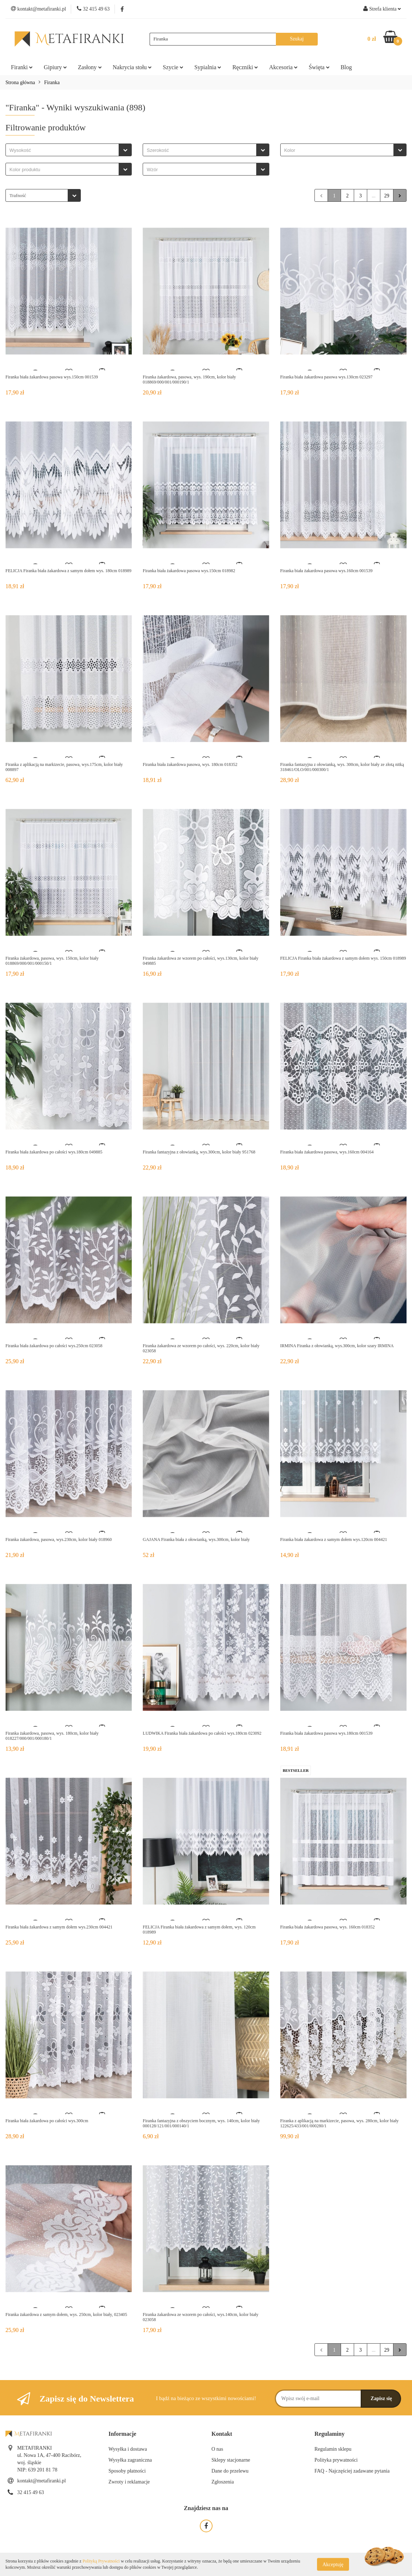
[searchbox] (64, 150)
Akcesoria (283, 67)
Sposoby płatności (127, 2471)
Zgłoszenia (222, 2482)
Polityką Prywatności (101, 2561)
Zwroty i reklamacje (129, 2482)
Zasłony (90, 67)
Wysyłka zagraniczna (130, 2460)
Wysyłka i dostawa (127, 2449)
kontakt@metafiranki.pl (41, 2480)
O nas (217, 2449)
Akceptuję (333, 2564)
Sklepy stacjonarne (230, 2460)
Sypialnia (207, 67)
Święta (319, 67)
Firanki (22, 67)
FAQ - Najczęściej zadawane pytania (352, 2471)
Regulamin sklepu (333, 2449)
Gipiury (55, 67)
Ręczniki (245, 67)
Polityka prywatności (336, 2460)
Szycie (173, 67)
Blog (346, 67)
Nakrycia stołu (132, 67)
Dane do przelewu (230, 2471)
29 (386, 195)
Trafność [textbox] (17, 195)
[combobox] (68, 149)
